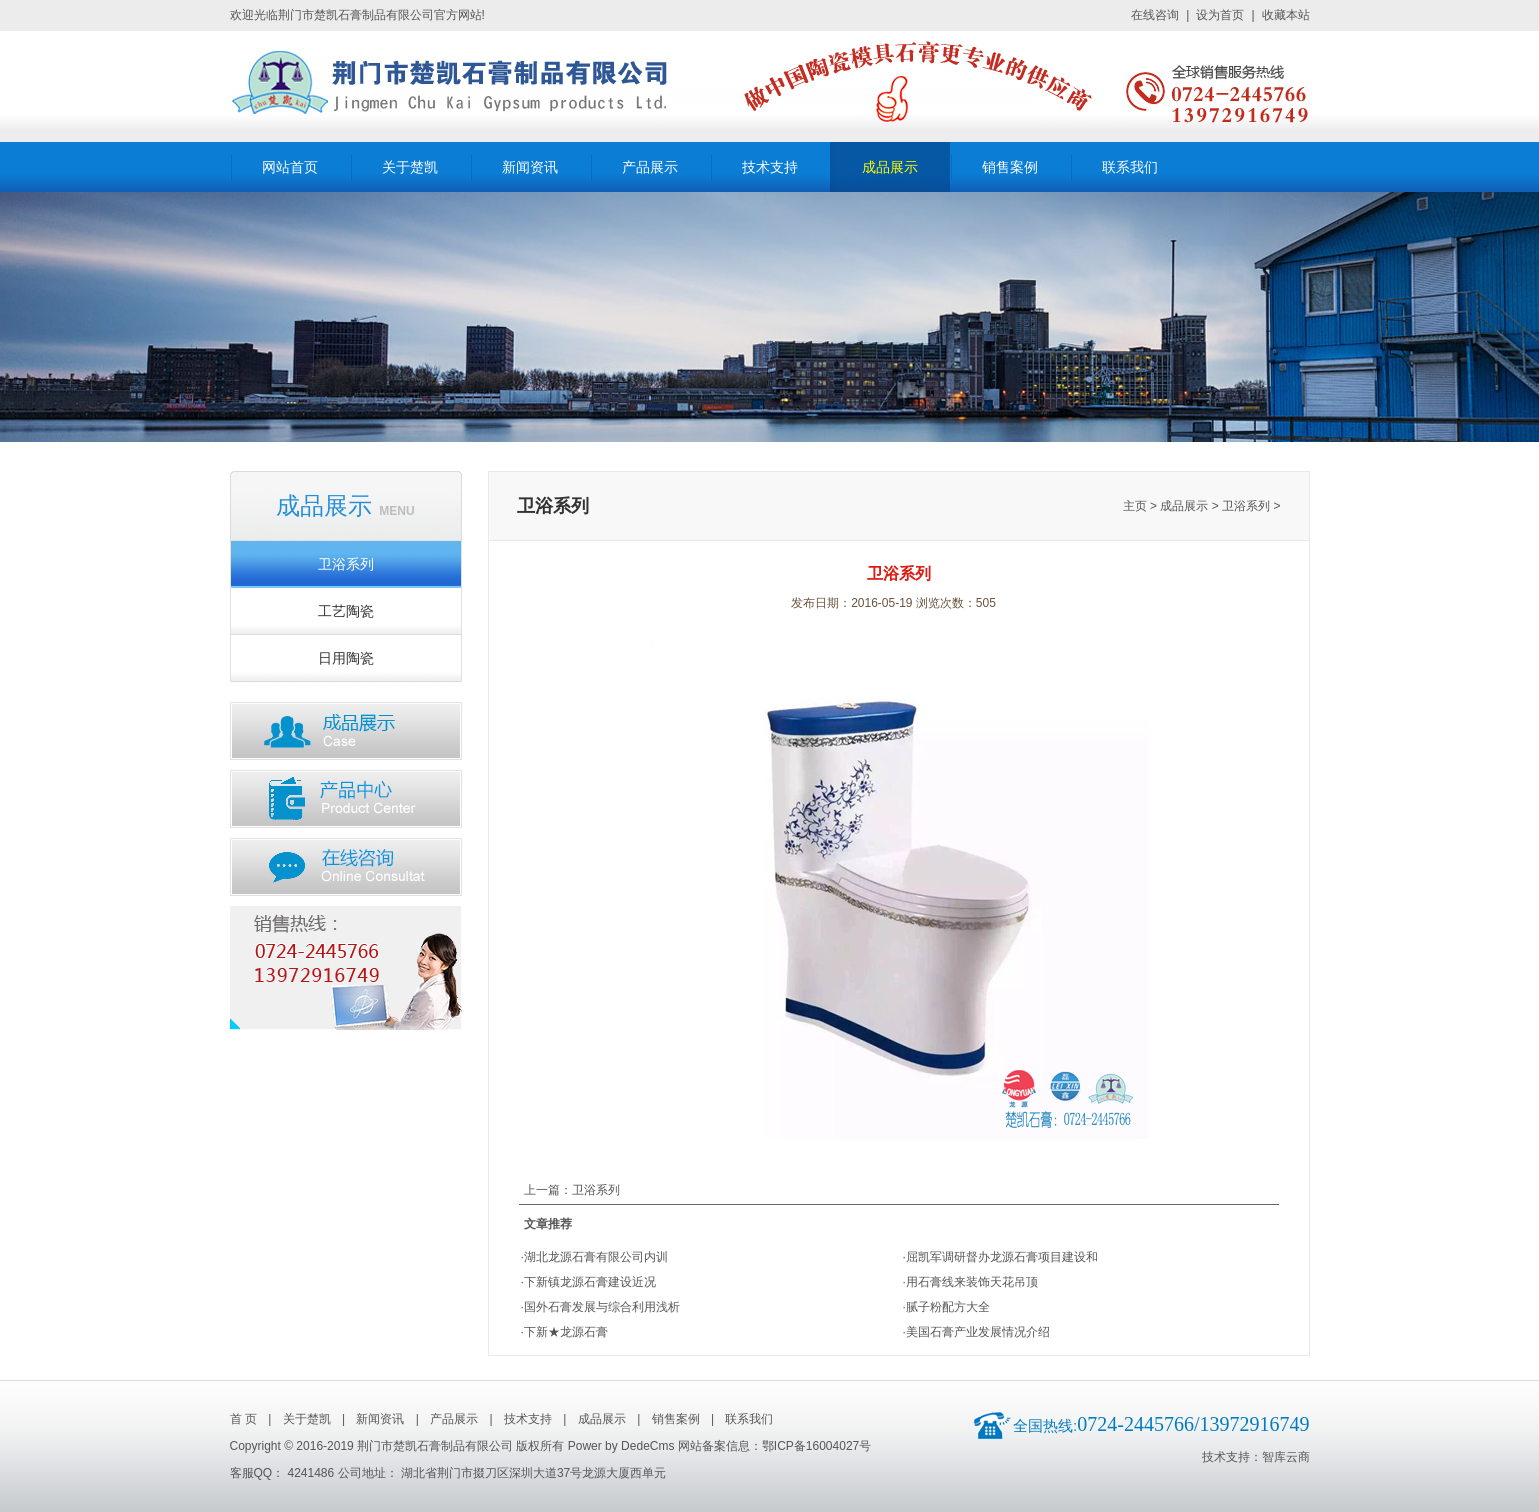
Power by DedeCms (621, 1446)
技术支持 (770, 167)
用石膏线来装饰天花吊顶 (972, 1282)
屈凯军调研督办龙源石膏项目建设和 (1002, 1257)
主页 (1135, 506)
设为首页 (1220, 15)
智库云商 (1286, 1457)
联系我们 (1130, 167)
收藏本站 (1286, 15)
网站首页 (290, 167)
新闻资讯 (530, 167)
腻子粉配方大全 (948, 1307)
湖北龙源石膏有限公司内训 (596, 1257)
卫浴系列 (346, 564)
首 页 (243, 1419)
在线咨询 (1155, 15)
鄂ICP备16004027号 (816, 1446)
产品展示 (650, 167)
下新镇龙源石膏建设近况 (590, 1282)
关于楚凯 (410, 167)
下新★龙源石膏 (566, 1332)
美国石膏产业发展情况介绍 (978, 1332)
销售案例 (1010, 167)
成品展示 (890, 167)
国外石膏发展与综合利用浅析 (602, 1307)
